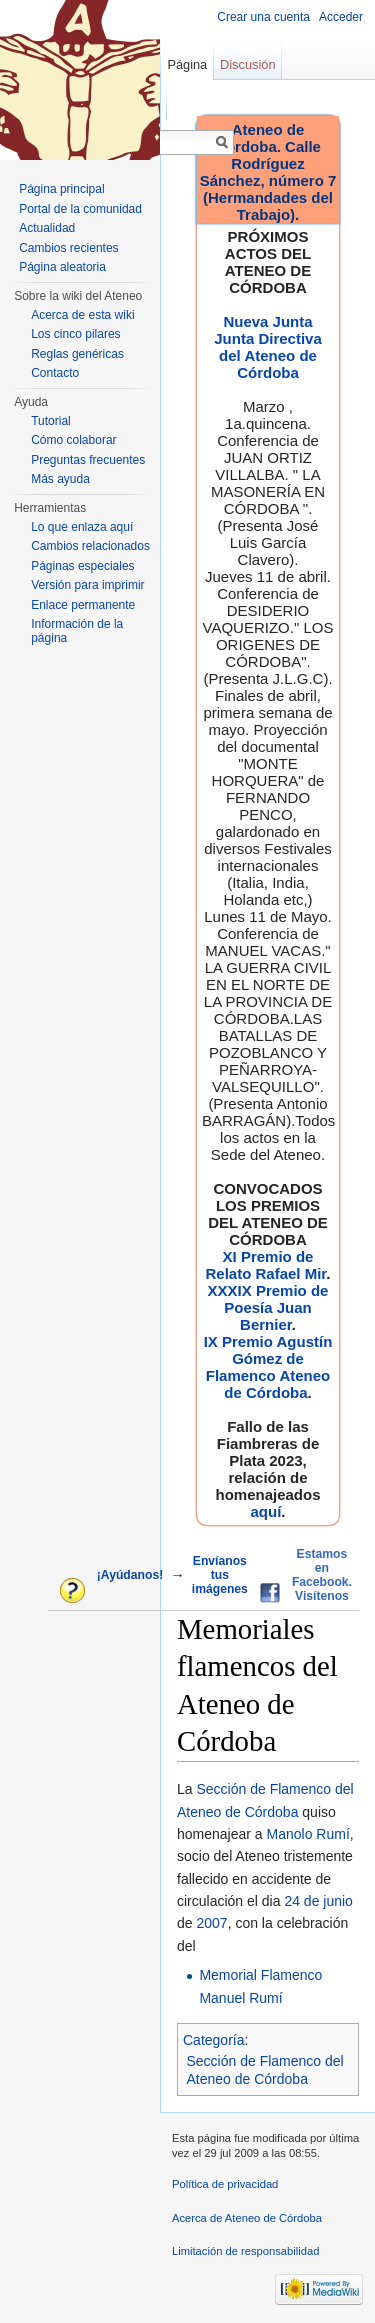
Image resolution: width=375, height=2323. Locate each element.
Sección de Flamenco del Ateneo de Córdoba (265, 2070)
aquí (265, 1511)
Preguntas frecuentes (88, 460)
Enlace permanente (83, 605)
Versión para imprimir (87, 585)
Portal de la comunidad (80, 209)
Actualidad (47, 228)
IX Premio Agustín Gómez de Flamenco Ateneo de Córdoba (268, 1367)
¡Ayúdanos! (130, 1575)
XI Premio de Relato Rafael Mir (265, 1265)
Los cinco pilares (75, 334)
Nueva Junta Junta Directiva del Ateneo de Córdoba (268, 347)
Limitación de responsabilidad (245, 2251)
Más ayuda (60, 479)
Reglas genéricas (77, 354)
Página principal (61, 189)
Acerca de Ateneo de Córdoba (247, 2218)
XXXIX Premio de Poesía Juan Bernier (268, 1307)
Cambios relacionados (90, 546)
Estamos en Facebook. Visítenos (322, 1575)
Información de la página (77, 631)
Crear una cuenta (263, 17)
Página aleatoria (62, 267)
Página (187, 64)
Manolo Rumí (308, 1834)
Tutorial (51, 421)
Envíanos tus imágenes (220, 1575)
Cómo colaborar (73, 440)
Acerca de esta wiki (82, 315)
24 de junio (318, 1901)
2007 (211, 1923)
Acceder (341, 17)
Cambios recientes (68, 248)
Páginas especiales (82, 566)
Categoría (213, 2040)
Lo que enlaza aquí (82, 527)
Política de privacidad (225, 2184)
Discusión (247, 64)
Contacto (55, 373)
